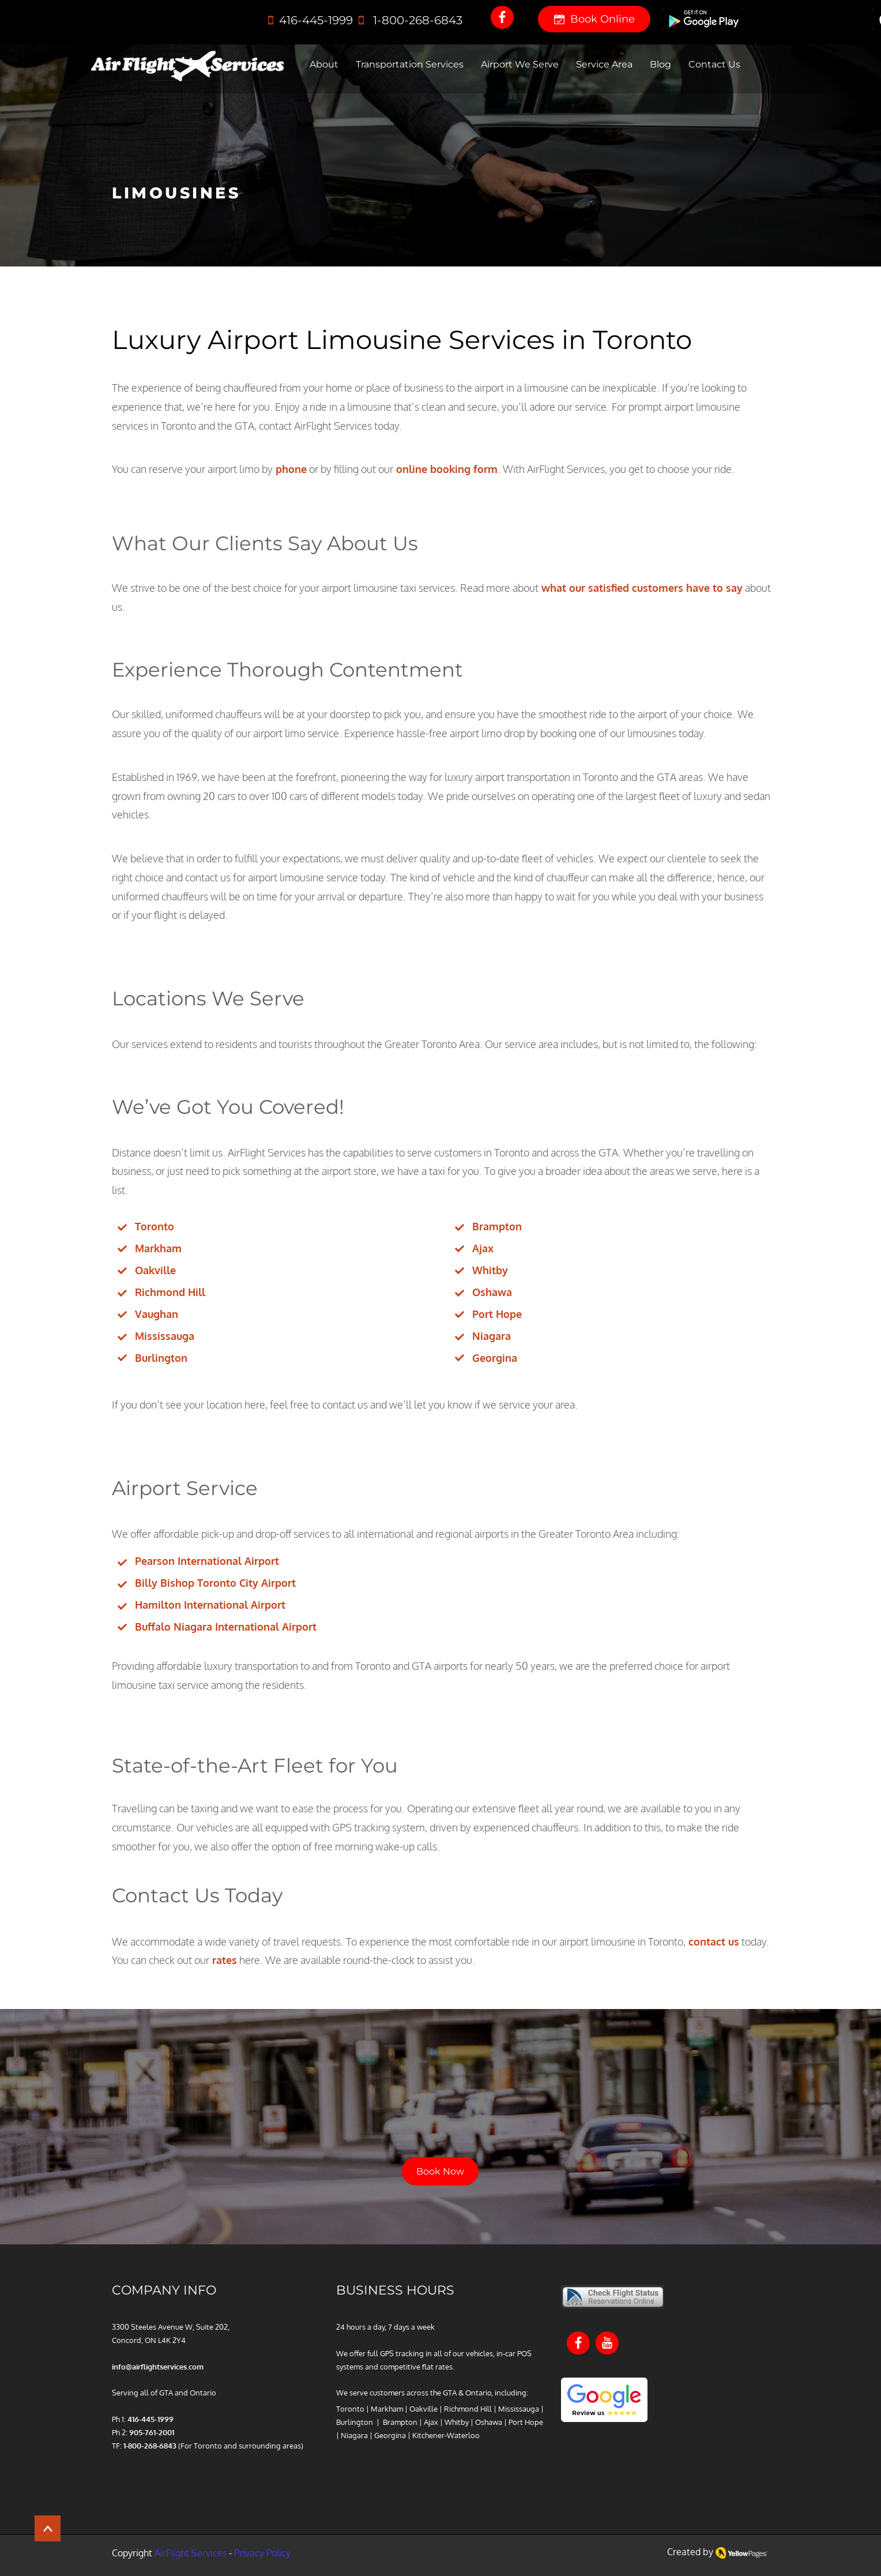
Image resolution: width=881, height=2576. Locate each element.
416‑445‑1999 (314, 20)
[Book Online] (594, 19)
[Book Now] (440, 2171)
